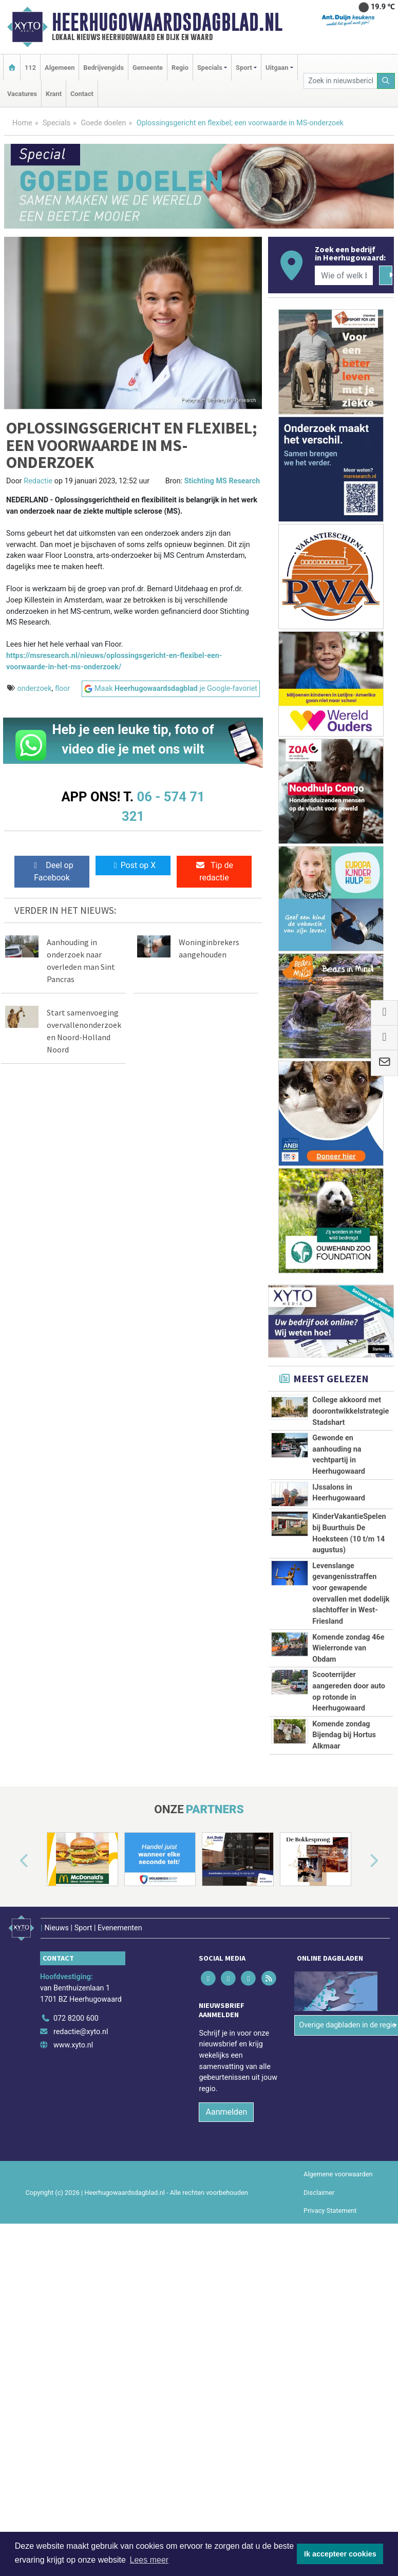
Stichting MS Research (222, 481)
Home (22, 123)
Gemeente (147, 67)
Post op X (133, 865)
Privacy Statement (330, 2210)
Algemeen (59, 67)
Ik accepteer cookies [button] (340, 2554)
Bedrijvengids (103, 67)
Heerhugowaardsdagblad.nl (167, 22)
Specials (56, 123)
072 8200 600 (76, 2018)
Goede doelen (103, 123)
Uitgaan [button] (277, 67)
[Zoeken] (386, 81)
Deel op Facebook (51, 871)
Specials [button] (209, 67)
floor (62, 688)
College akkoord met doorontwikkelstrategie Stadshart (350, 1411)
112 (30, 67)
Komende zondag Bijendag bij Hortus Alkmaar (344, 1735)
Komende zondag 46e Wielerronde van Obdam (348, 1648)
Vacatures (22, 94)
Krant (54, 94)
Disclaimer (319, 2192)
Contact (81, 94)
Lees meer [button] (149, 2559)
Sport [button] (244, 67)
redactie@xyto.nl (80, 2031)
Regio (180, 67)
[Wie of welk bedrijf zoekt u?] (344, 275)
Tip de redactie (214, 871)
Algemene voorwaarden (338, 2174)
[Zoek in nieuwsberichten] (340, 81)
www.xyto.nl (73, 2045)
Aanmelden (226, 2112)
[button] (12, 1861)
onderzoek (34, 688)
